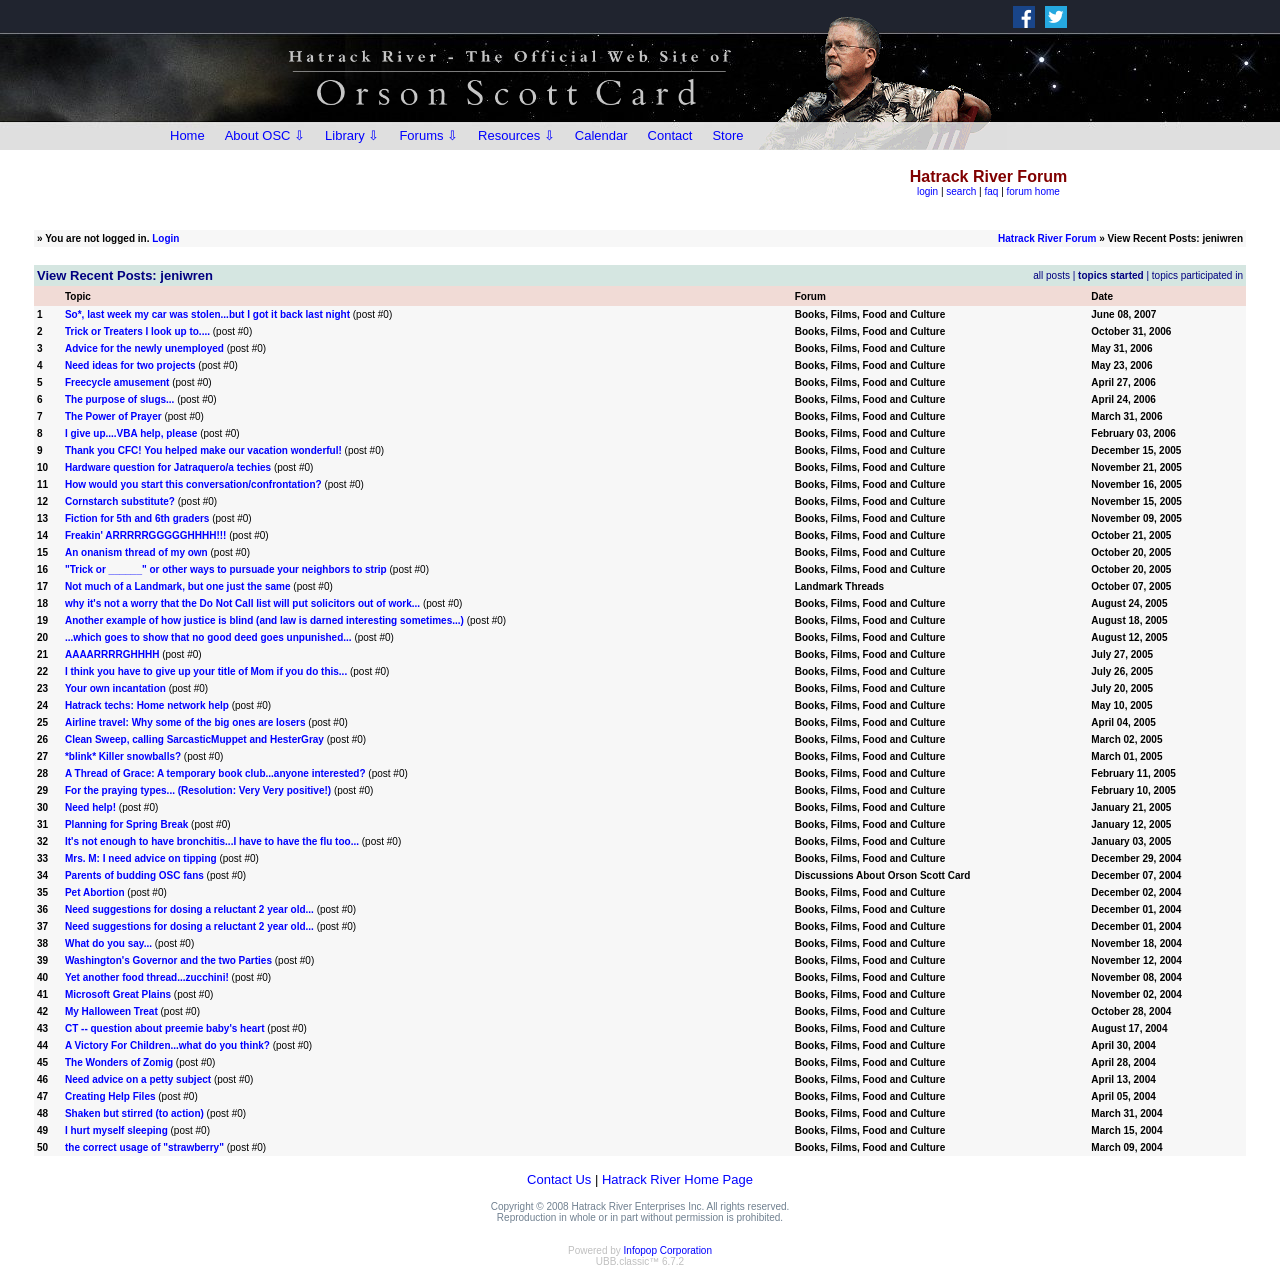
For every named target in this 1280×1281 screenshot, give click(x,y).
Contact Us (559, 1179)
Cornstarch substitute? (120, 501)
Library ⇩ (352, 135)
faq (991, 191)
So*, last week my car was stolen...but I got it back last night (207, 314)
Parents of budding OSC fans (134, 875)
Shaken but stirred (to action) (134, 1113)
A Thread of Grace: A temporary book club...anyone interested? (215, 773)
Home (187, 135)
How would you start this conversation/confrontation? (193, 484)
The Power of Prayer (113, 416)
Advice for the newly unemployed (144, 348)
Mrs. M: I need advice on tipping (141, 858)
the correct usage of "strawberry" (144, 1147)
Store (727, 135)
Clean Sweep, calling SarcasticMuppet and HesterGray (194, 739)
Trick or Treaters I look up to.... (137, 331)
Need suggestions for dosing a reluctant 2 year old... (189, 909)
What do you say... (108, 943)
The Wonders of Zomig (119, 1062)
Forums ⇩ (428, 135)
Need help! (90, 807)
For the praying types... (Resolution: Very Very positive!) (198, 790)
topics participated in (1197, 275)
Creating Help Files (110, 1096)
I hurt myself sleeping (116, 1130)
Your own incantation (115, 688)
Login (165, 238)
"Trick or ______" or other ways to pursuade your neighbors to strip (226, 569)
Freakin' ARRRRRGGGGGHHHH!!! (145, 535)
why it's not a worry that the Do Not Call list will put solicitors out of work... (242, 603)
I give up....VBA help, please (131, 433)
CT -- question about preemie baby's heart (165, 1028)
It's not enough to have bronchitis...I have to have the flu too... (212, 841)
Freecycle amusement (117, 382)
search (961, 191)
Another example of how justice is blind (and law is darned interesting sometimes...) (264, 620)
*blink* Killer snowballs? (123, 756)
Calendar (601, 135)
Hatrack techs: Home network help (147, 705)
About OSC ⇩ (265, 135)
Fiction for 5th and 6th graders (137, 518)
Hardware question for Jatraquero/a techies (168, 467)
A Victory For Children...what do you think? (167, 1045)
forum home (1033, 191)
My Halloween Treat (111, 1011)
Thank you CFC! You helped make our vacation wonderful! (203, 450)
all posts (1051, 275)
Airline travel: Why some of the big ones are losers (185, 722)
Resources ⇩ (516, 135)
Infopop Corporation (668, 1250)
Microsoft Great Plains (118, 994)
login (927, 191)
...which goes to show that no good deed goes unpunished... (208, 637)
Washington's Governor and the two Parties (168, 960)
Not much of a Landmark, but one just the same (178, 586)
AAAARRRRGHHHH (112, 654)
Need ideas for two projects (130, 365)
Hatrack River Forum (1047, 238)
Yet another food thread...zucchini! (147, 977)
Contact (670, 135)
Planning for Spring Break (126, 824)
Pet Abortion (95, 892)
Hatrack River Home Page (677, 1179)
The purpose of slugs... (119, 399)
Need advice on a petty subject (138, 1079)
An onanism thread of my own (136, 552)
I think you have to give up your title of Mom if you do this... (206, 671)
